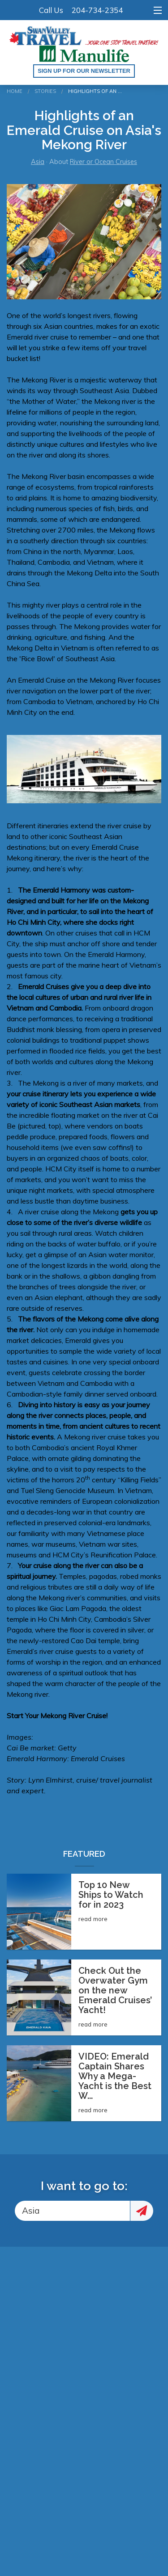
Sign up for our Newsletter (84, 70)
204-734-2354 (97, 10)
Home (14, 91)
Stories (45, 91)
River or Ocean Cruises (103, 162)
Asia (37, 162)
